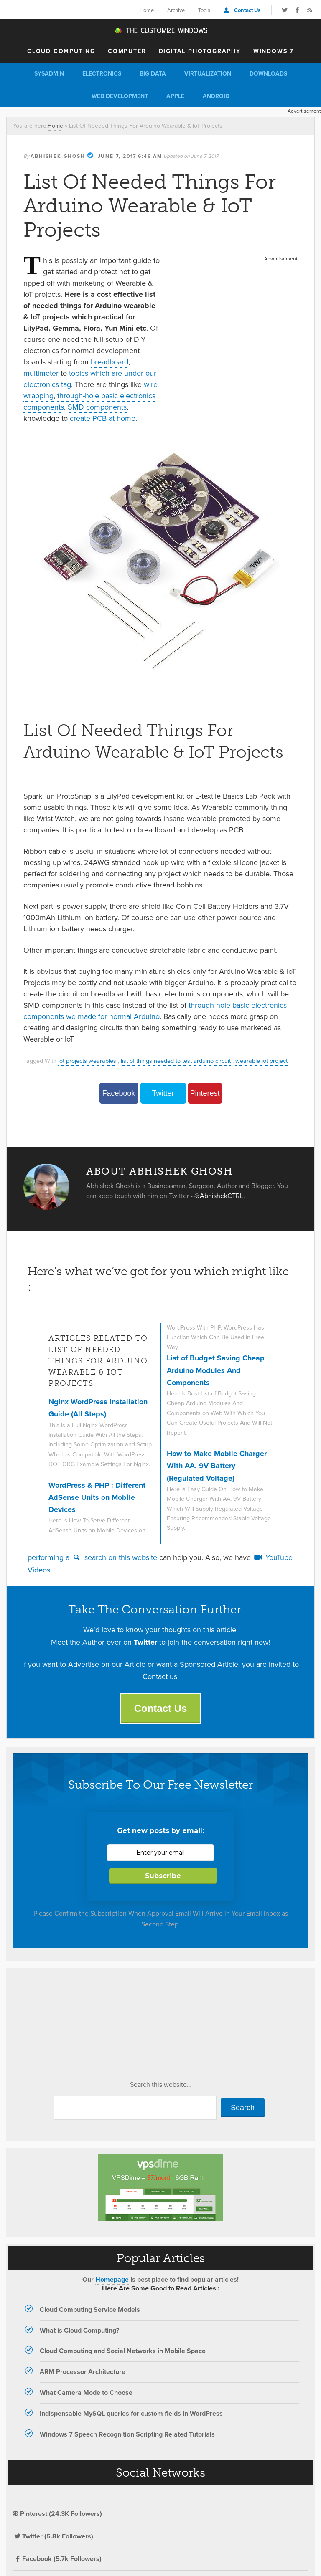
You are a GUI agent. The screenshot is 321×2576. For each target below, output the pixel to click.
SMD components (97, 407)
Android (216, 96)
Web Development (120, 96)
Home (147, 10)
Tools (204, 10)
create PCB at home (102, 418)
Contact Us (247, 10)
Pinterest (204, 1093)
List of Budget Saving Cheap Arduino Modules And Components (216, 1370)
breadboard (109, 361)
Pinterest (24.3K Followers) (57, 2513)
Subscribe (163, 1876)
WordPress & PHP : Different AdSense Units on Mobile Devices (96, 1497)
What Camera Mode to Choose (86, 2392)
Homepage (112, 2279)
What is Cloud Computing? (79, 2330)
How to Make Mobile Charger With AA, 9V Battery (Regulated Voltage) (217, 1466)
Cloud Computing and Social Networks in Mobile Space (123, 2351)
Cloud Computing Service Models (90, 2309)
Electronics (101, 73)
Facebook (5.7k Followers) (57, 2558)
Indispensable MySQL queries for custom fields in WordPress (131, 2413)
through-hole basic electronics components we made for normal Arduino (155, 1011)
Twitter (163, 1093)
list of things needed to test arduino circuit (176, 1060)
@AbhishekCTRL (218, 1196)
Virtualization (207, 73)
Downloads (268, 73)
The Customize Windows (160, 30)
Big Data (153, 73)
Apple (175, 96)
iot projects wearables (87, 1060)
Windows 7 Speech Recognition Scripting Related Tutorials (127, 2434)
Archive (176, 10)
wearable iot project (261, 1060)
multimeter (41, 373)
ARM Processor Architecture (82, 2371)
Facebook (118, 1093)
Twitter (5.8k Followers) (53, 2536)
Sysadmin (49, 73)
